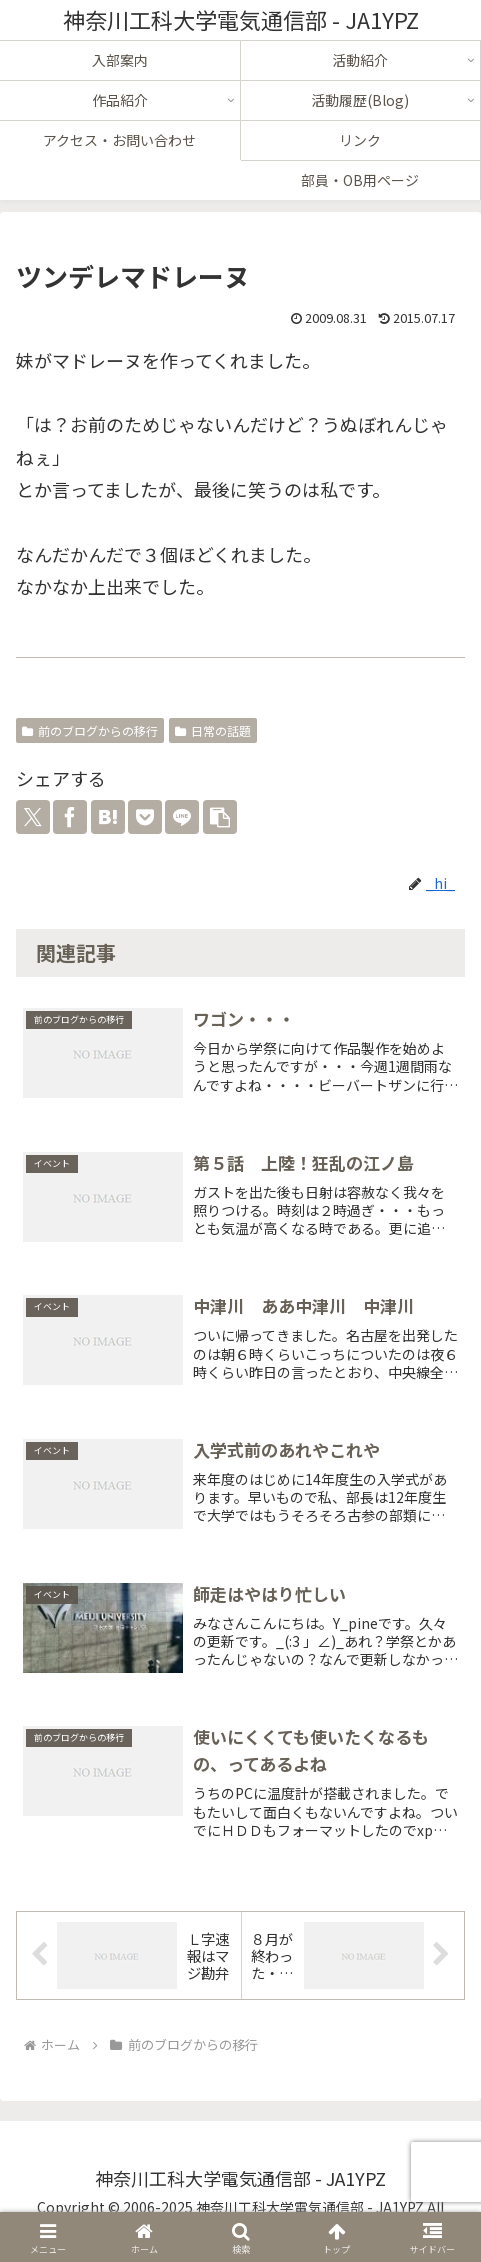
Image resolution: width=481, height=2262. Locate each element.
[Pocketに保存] (145, 817)
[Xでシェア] (33, 817)
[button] (220, 817)
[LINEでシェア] (182, 817)
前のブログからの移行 (90, 730)
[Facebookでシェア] (70, 817)
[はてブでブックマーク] (108, 817)
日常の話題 (213, 730)
